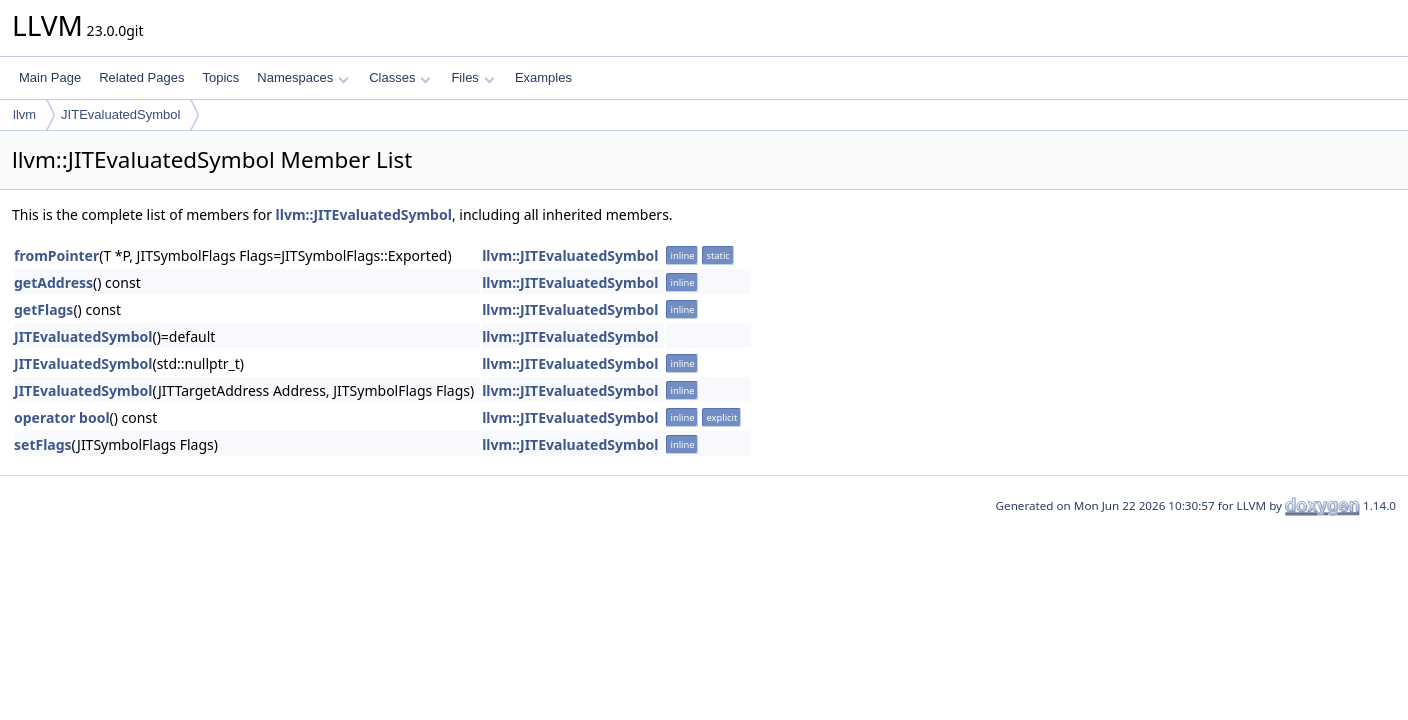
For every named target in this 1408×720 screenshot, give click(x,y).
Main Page (50, 77)
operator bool (62, 417)
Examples (543, 77)
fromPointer (56, 255)
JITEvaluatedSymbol (120, 114)
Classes (400, 77)
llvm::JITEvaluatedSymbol (364, 214)
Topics (220, 77)
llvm (24, 114)
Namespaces (302, 77)
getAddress (53, 282)
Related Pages (141, 77)
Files (472, 77)
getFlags (43, 309)
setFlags (43, 444)
